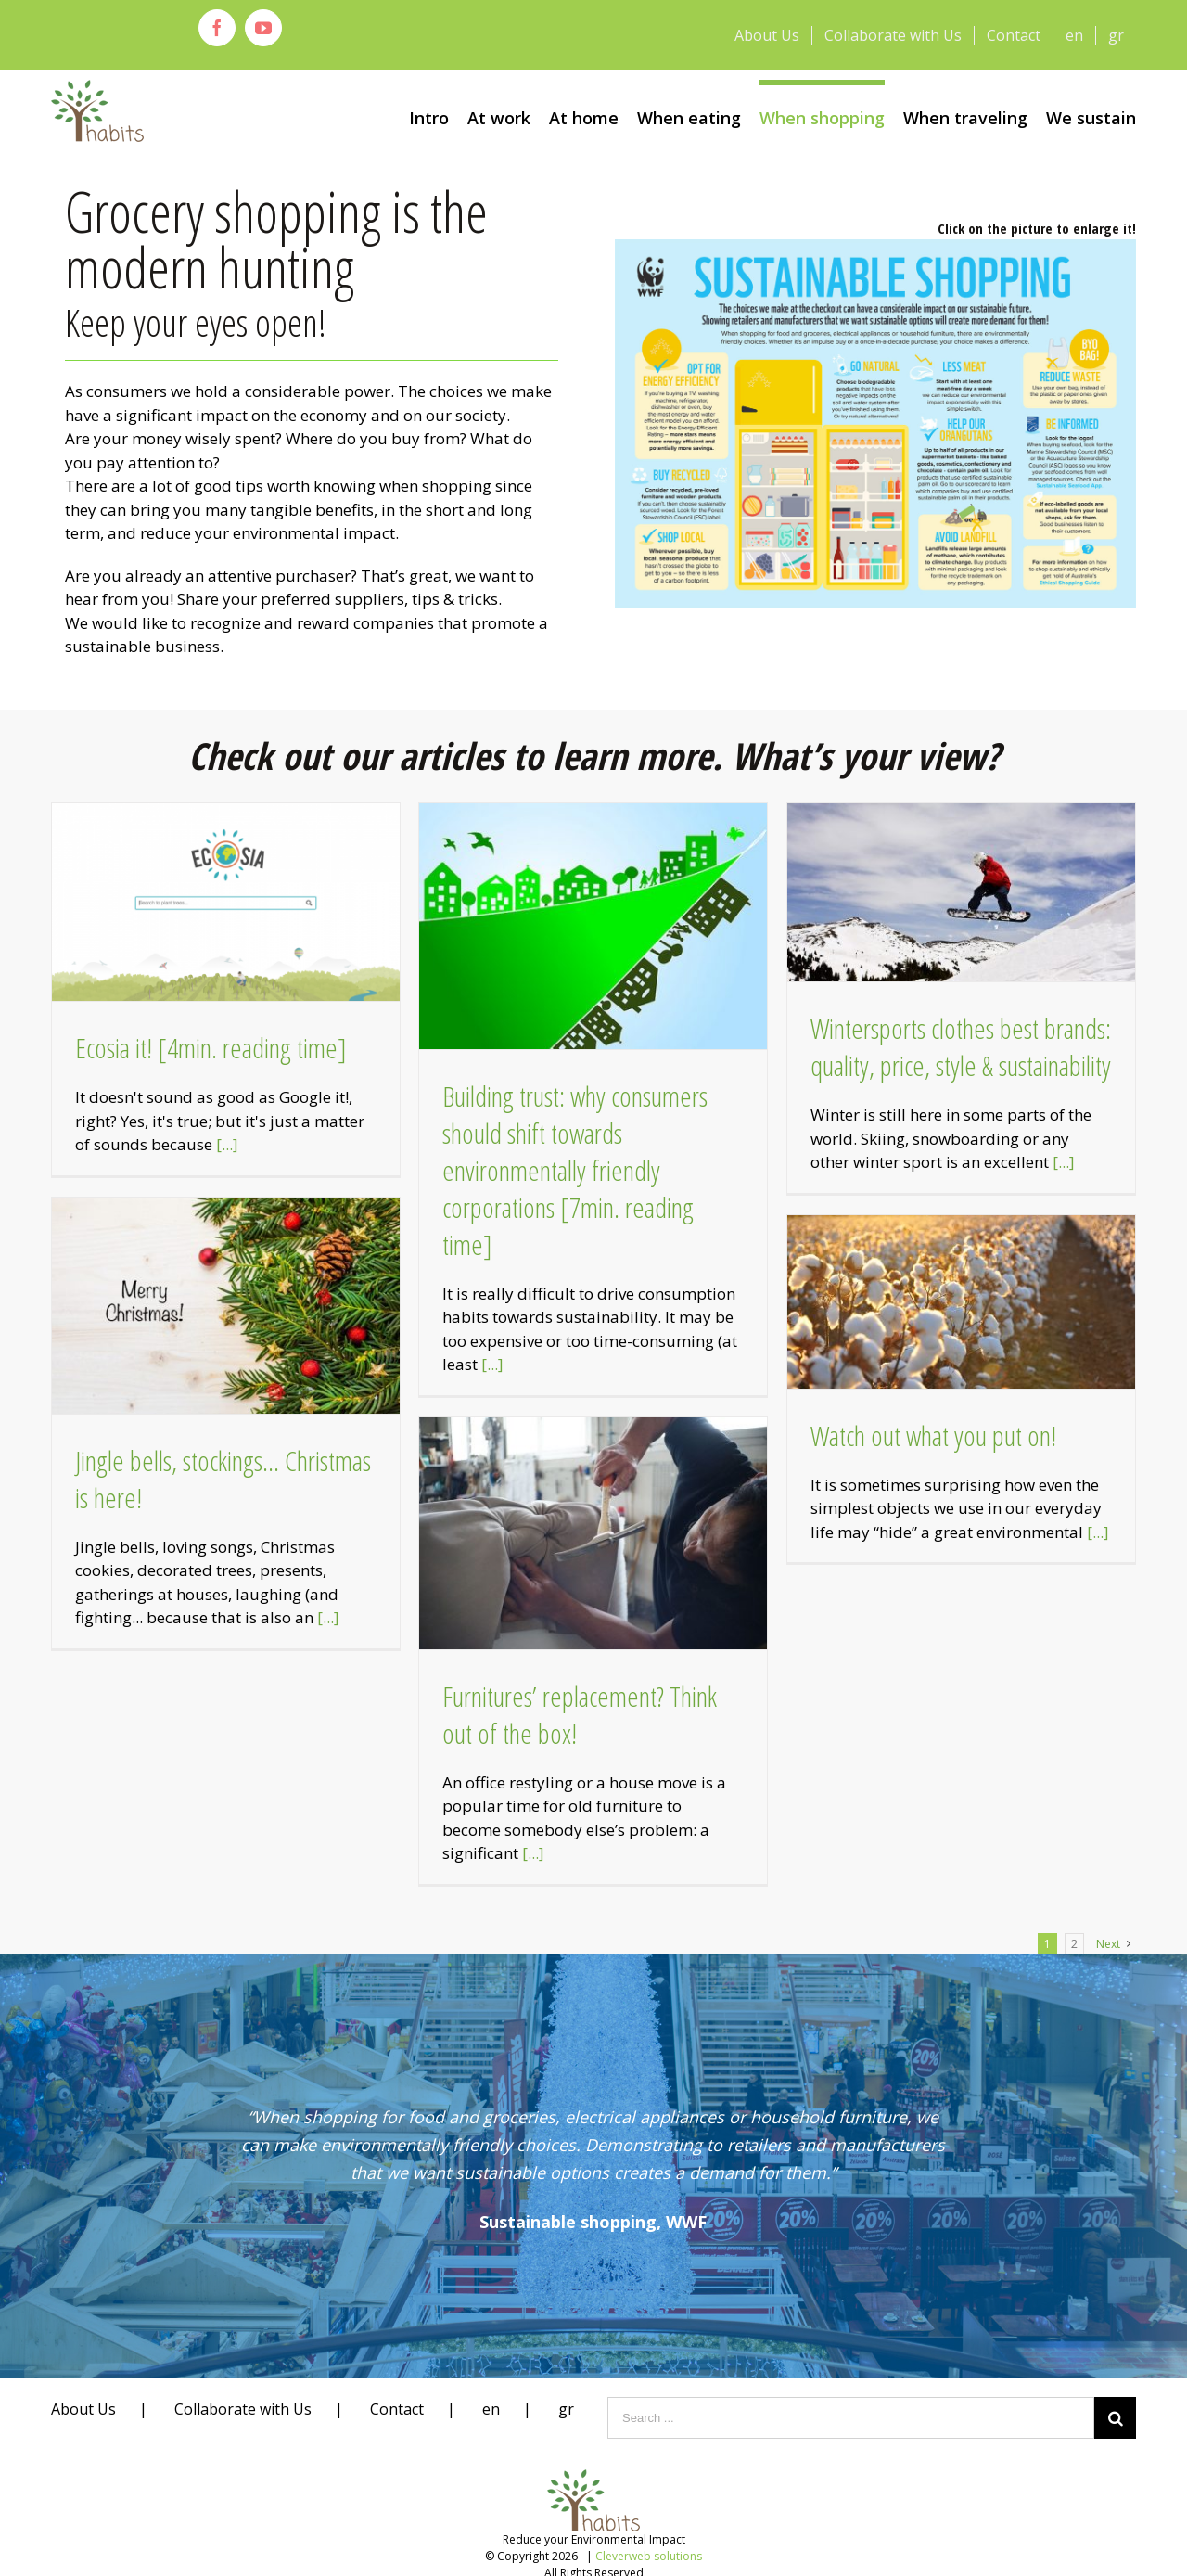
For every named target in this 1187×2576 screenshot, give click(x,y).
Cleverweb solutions (648, 2556)
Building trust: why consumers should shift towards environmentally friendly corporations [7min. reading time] (575, 1170)
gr (566, 2409)
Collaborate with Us (243, 2409)
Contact (397, 2409)
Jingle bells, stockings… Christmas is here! (223, 1479)
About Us (83, 2409)
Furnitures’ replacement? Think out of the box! (579, 1714)
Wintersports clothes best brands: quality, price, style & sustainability (960, 1046)
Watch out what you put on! (933, 1435)
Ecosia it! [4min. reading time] (211, 1048)
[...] (227, 1144)
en (491, 2409)
